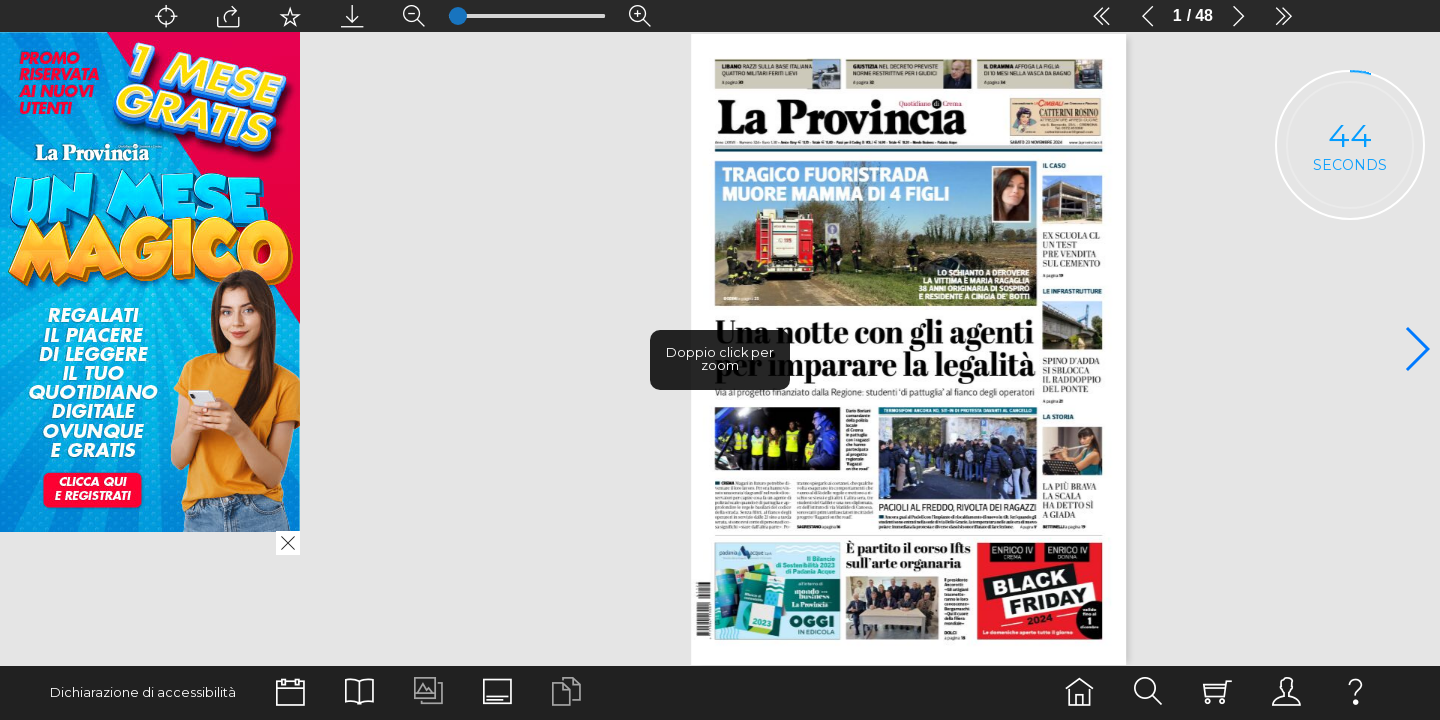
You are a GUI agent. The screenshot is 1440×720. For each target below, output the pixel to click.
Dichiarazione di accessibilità (143, 692)
